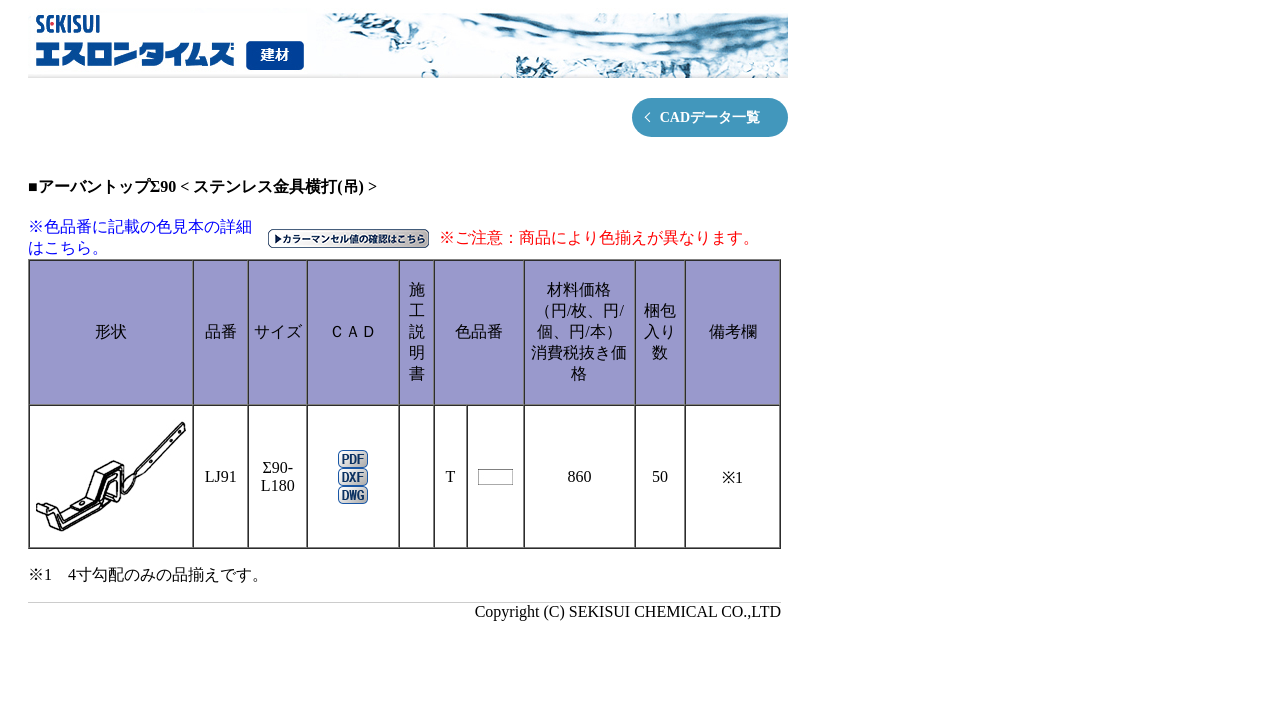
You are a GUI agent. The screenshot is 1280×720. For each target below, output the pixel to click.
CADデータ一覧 (710, 117)
